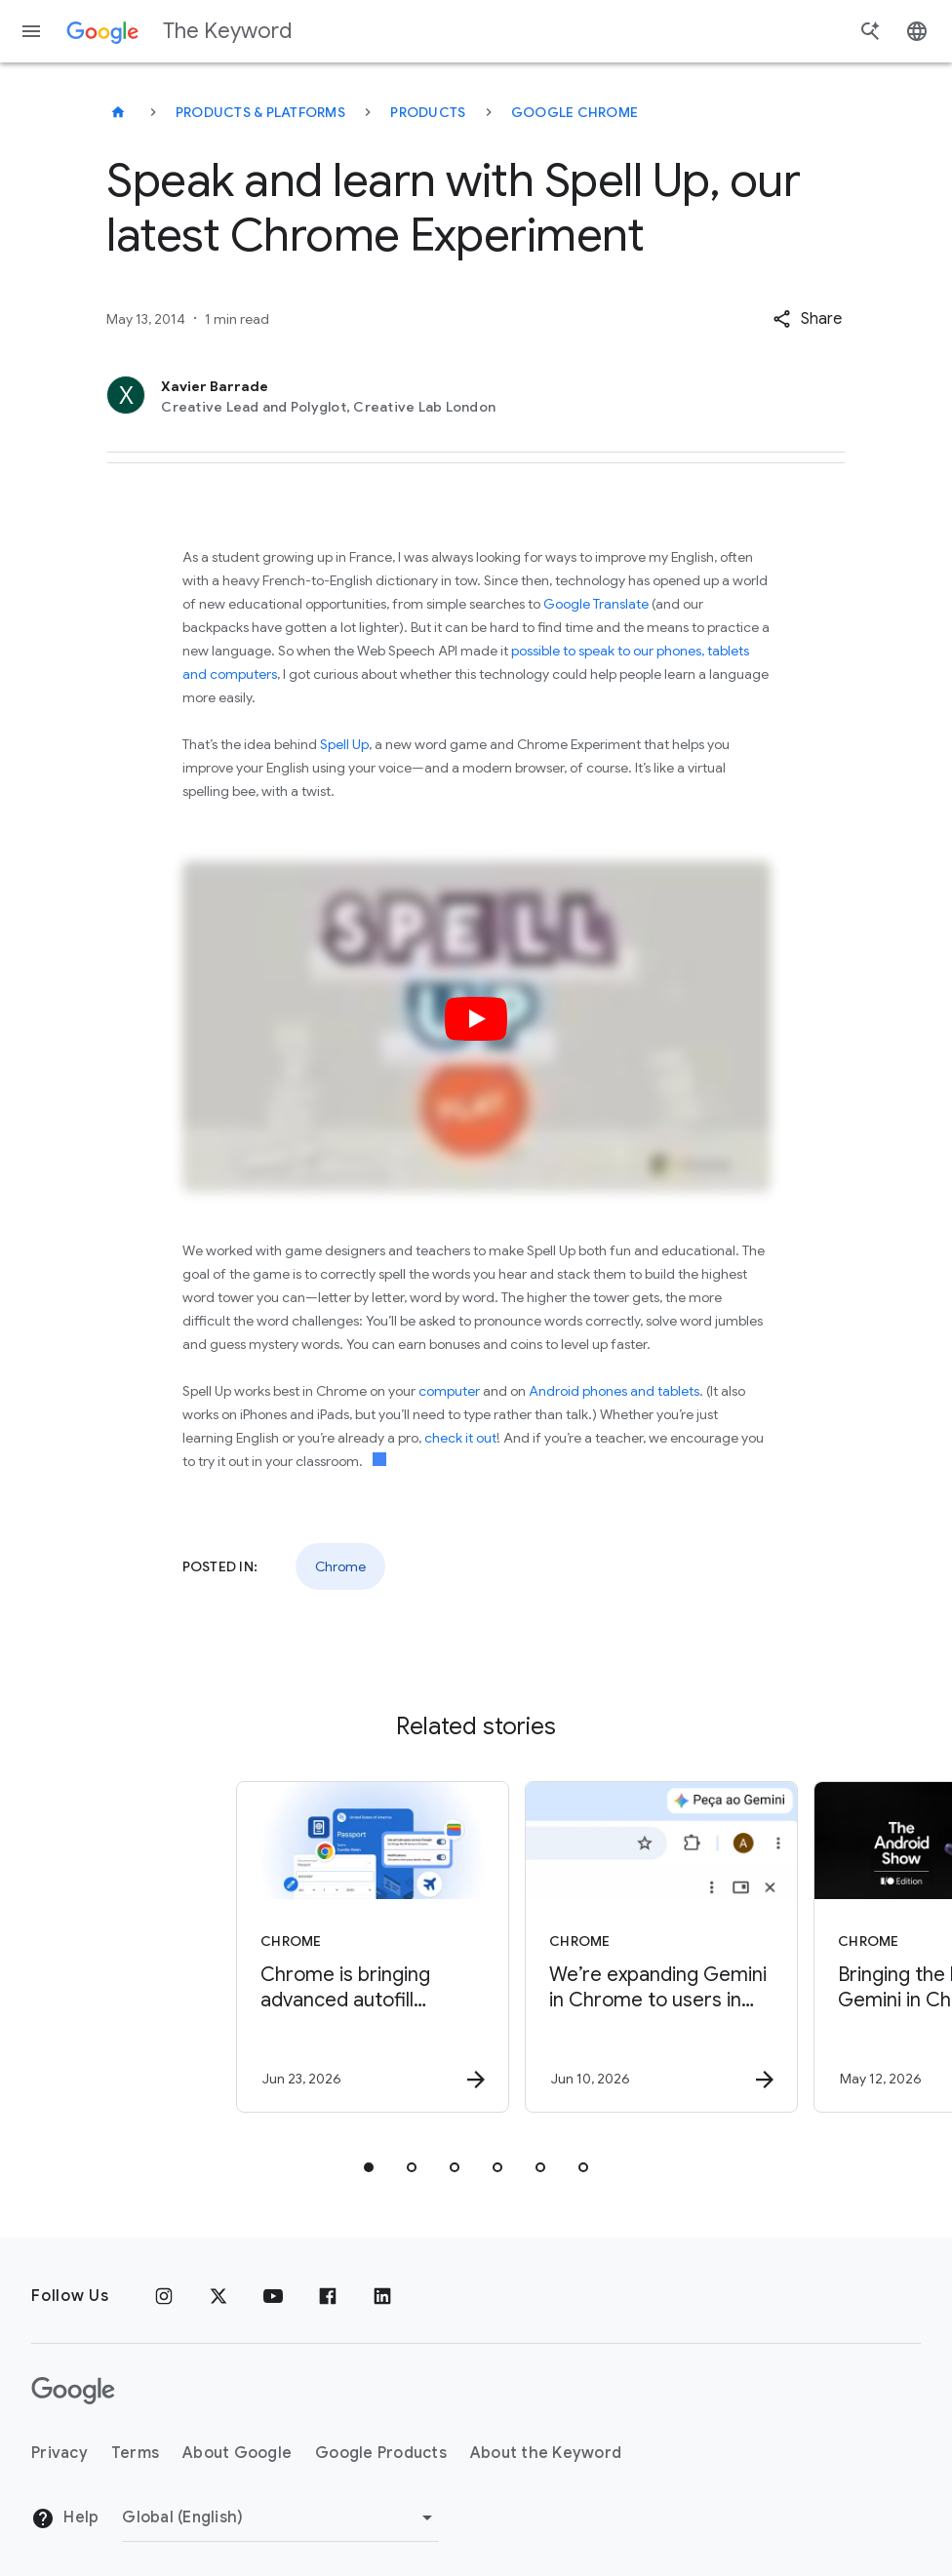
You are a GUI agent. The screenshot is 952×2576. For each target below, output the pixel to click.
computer (449, 1391)
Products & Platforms (260, 112)
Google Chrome (574, 112)
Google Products (381, 2453)
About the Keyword (545, 2453)
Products (427, 112)
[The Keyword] (118, 112)
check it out (460, 1438)
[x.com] (218, 2296)
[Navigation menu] (31, 31)
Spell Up (344, 744)
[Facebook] (327, 2296)
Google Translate (596, 604)
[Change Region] (280, 2517)
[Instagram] (163, 2296)
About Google (237, 2453)
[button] (807, 318)
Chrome (340, 1566)
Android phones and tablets (614, 1391)
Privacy (59, 2453)
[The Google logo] (73, 2390)
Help (65, 2518)
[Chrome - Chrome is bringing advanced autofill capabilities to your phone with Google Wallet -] (329, 1947)
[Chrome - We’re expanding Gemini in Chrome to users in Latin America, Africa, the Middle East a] (618, 1947)
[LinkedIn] (382, 2296)
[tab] (368, 2167)
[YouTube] (273, 2296)
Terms (135, 2453)
